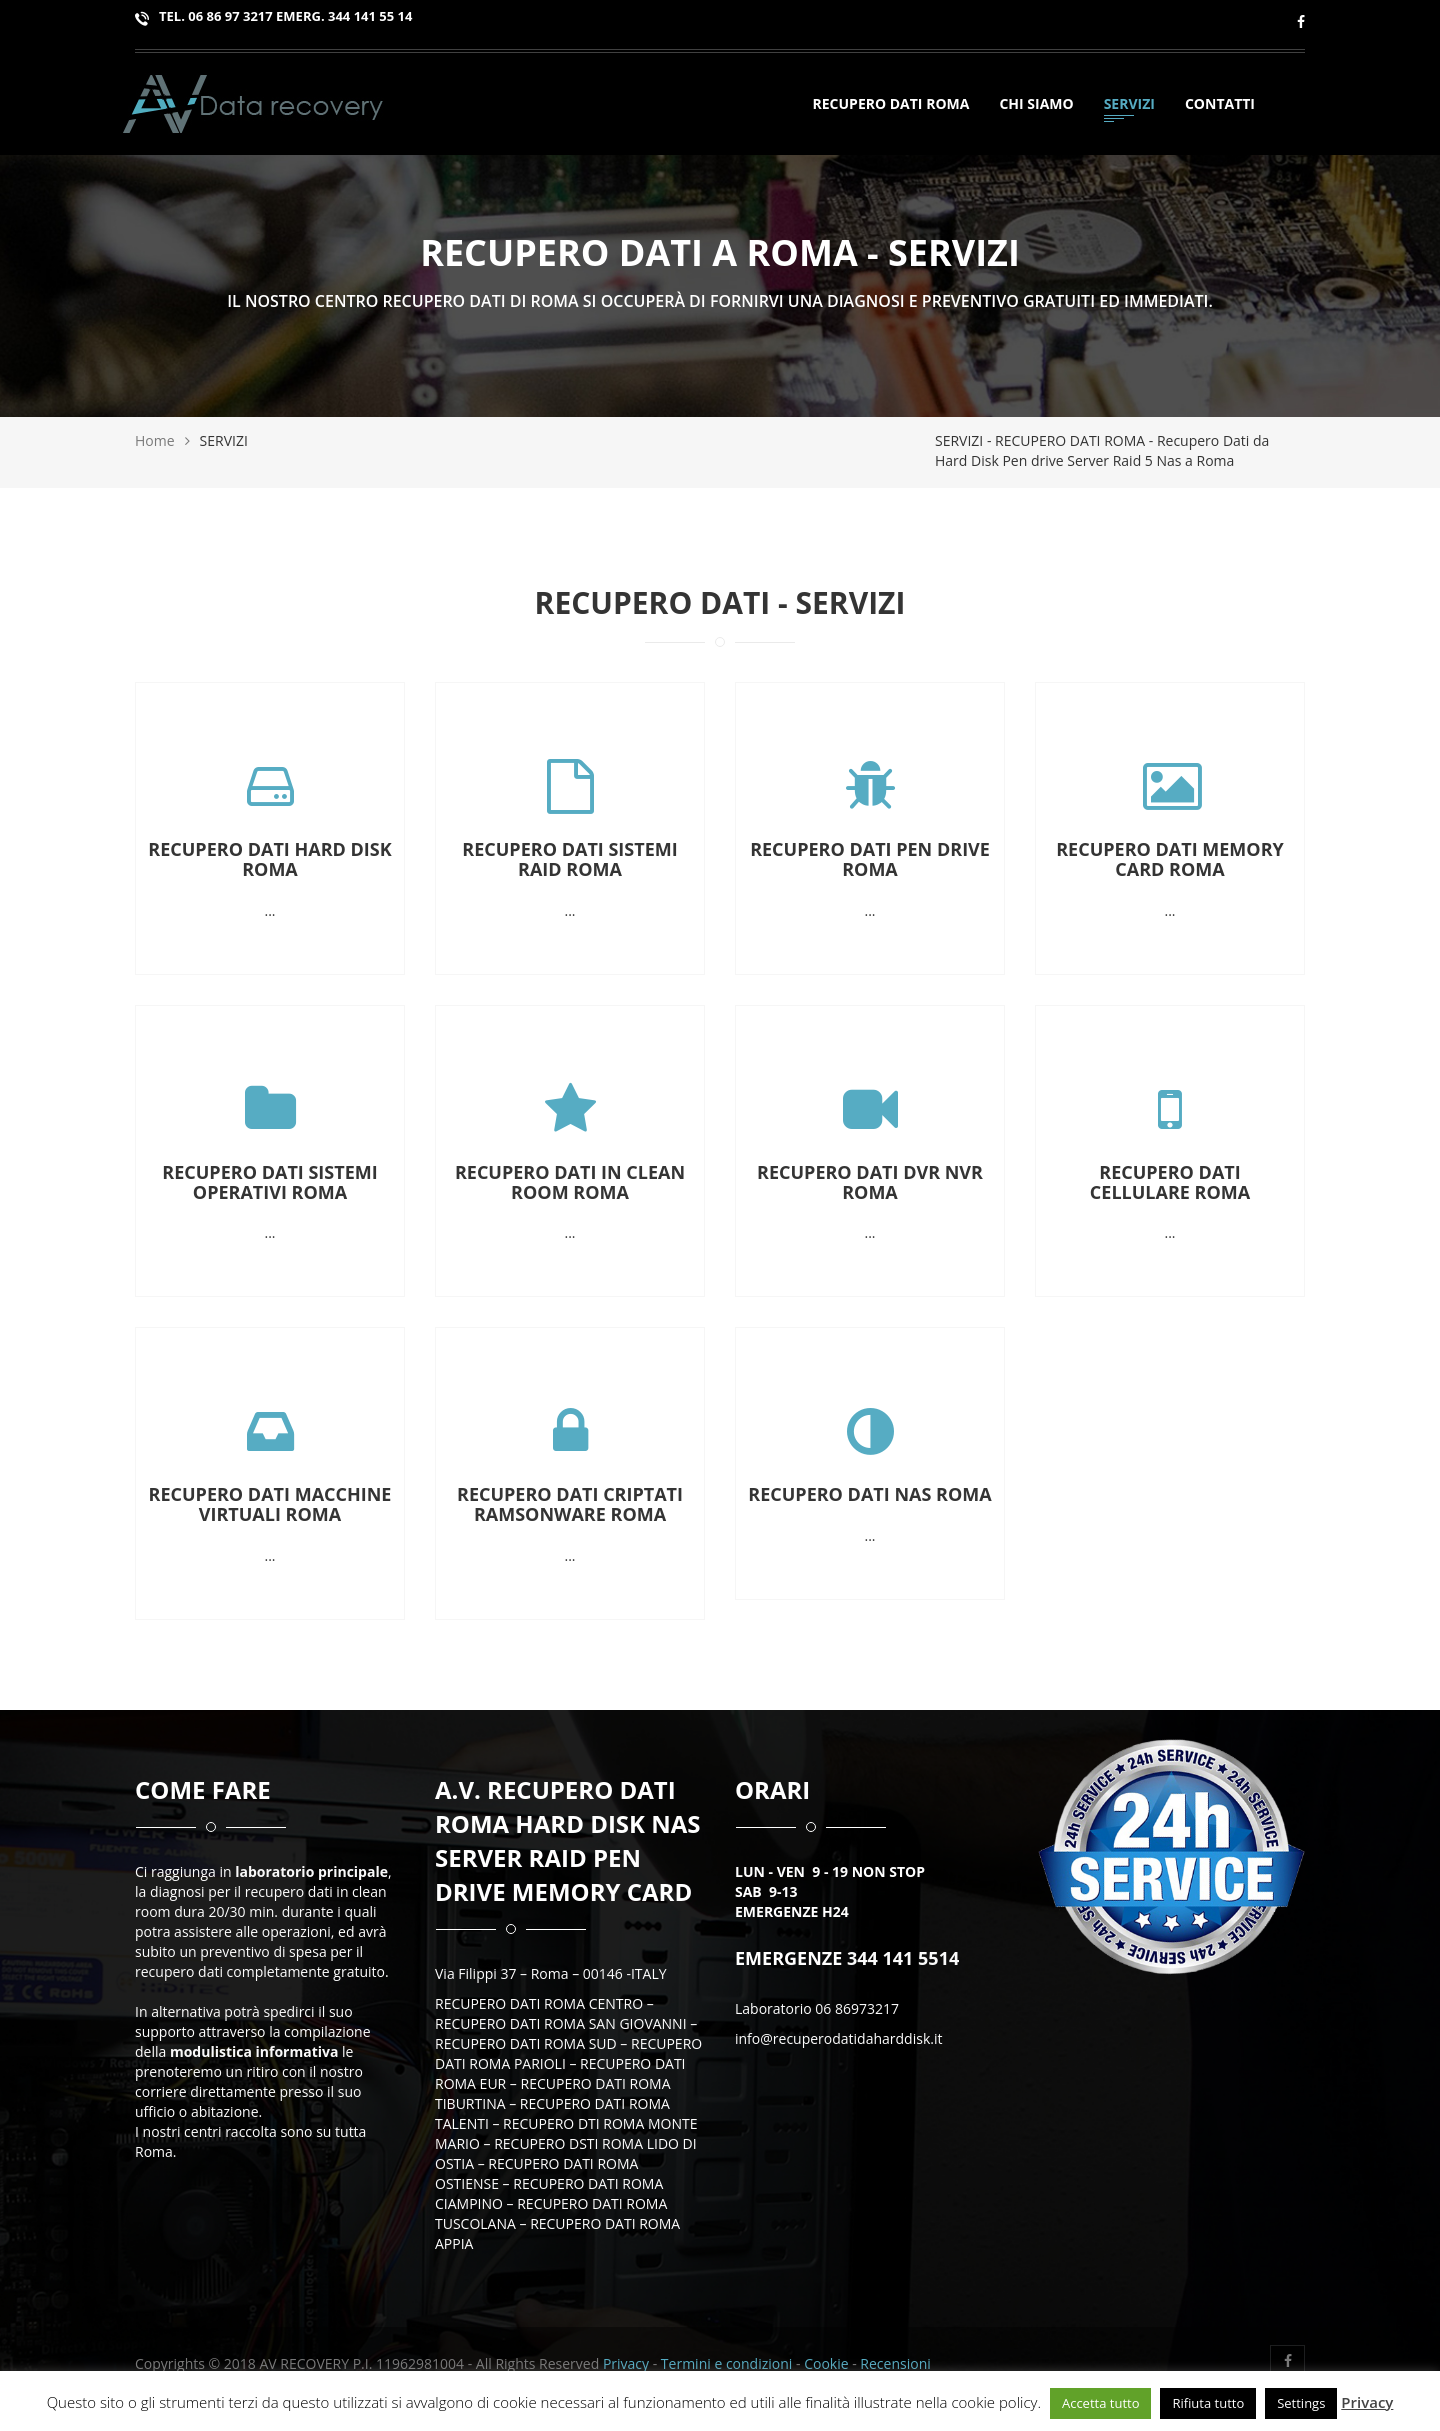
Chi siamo (1036, 106)
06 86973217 (857, 2008)
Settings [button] (1301, 2403)
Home (155, 440)
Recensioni (895, 2363)
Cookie (826, 2363)
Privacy (626, 2363)
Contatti (1220, 106)
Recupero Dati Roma (891, 106)
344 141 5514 (900, 1958)
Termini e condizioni (728, 2363)
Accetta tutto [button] (1101, 2403)
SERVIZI (1129, 106)
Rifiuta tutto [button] (1208, 2403)
